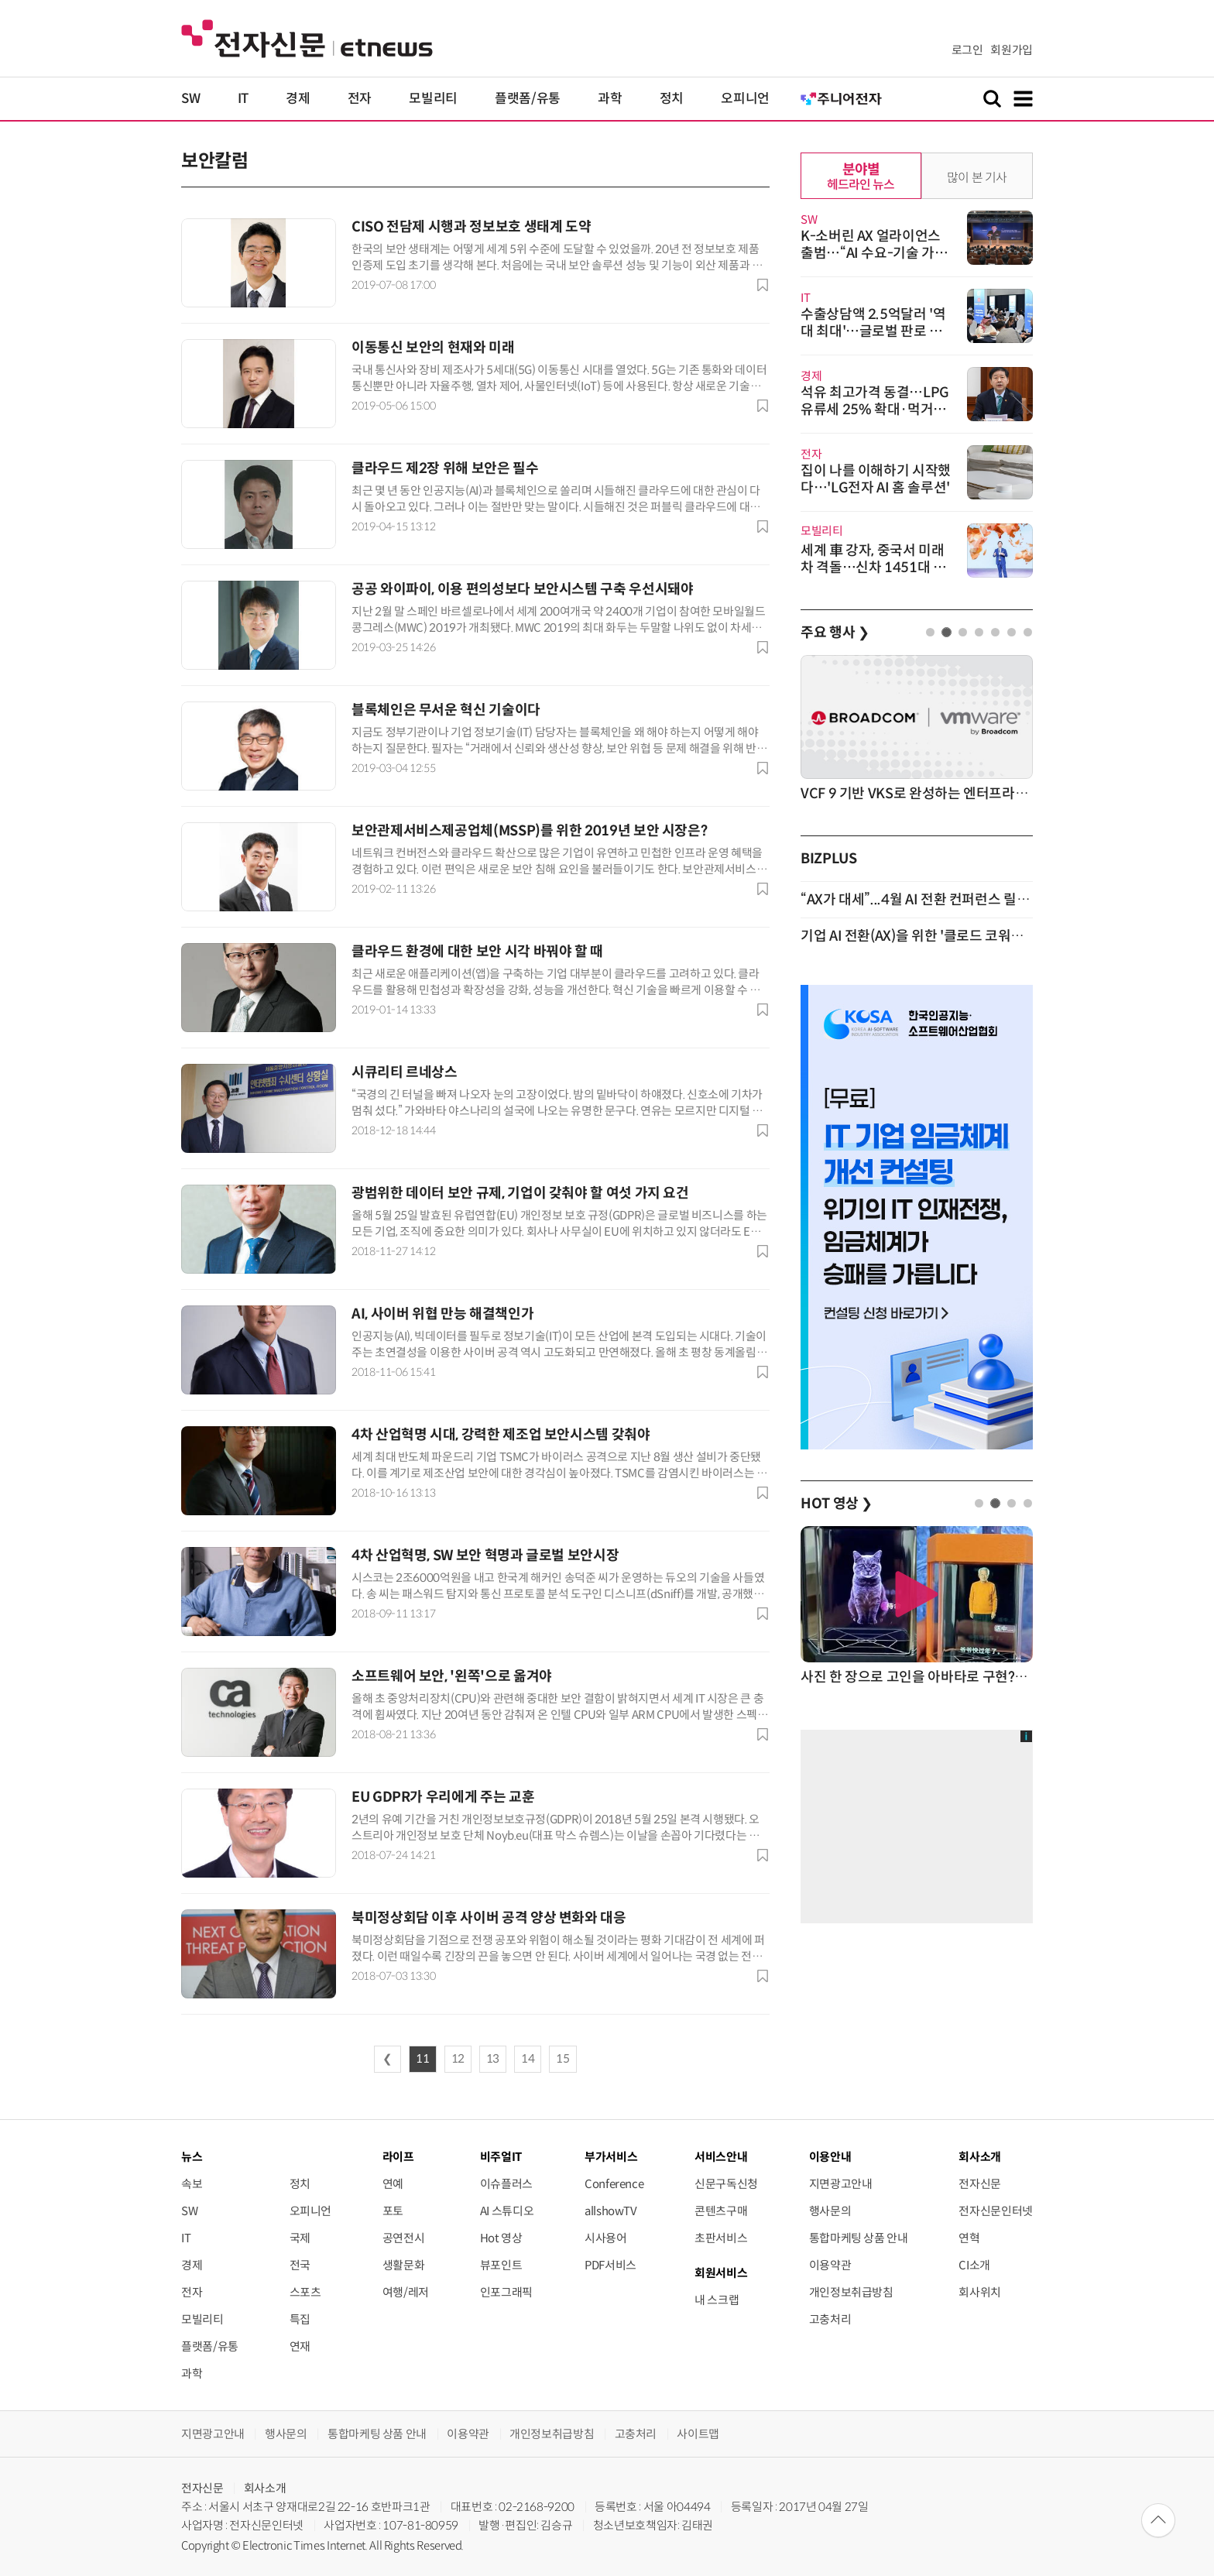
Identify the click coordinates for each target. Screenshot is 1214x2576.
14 (527, 2059)
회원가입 (1011, 50)
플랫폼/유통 (528, 99)
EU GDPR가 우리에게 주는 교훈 (443, 1797)
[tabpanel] (917, 729)
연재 (300, 2346)
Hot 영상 (501, 2238)
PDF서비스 (610, 2265)
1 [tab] (930, 632)
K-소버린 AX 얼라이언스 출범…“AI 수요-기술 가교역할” (874, 253)
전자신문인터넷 (995, 2211)
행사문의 (830, 2211)
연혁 (969, 2238)
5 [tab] (995, 632)
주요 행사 (835, 632)
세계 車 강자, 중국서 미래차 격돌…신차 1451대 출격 (873, 567)
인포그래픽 (506, 2292)
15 (562, 2059)
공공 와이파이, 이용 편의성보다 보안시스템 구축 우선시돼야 (522, 589)
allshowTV (611, 2211)
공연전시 (403, 2238)
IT (243, 99)
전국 (300, 2265)
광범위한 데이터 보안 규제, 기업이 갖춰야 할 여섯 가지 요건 (520, 1193)
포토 (392, 2211)
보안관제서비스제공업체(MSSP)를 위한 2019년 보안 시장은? (529, 830)
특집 (300, 2319)
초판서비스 (720, 2238)
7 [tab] (1028, 632)
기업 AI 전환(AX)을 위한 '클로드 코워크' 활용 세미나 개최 (963, 936)
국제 (300, 2238)
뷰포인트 (501, 2265)
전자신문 (980, 2183)
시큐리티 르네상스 (405, 1072)
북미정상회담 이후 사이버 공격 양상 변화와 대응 (489, 1917)
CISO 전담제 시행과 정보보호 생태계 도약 (471, 226)
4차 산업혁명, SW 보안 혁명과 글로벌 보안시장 (485, 1555)
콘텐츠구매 (720, 2211)
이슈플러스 (506, 2183)
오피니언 (745, 99)
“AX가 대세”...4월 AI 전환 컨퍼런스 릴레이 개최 (936, 899)
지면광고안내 (841, 2183)
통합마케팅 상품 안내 (858, 2238)
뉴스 (191, 2156)
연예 (392, 2183)
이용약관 (830, 2265)
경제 (298, 99)
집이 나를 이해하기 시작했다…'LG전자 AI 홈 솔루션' (876, 479)
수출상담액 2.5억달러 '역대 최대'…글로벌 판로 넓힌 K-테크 (873, 331)
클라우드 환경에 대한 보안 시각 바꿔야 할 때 (477, 951)
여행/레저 (405, 2292)
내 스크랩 (716, 2300)
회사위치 (980, 2292)
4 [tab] (979, 632)
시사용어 (606, 2238)
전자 (360, 99)
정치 (672, 99)
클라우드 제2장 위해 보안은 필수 (445, 468)
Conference (614, 2183)
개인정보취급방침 (851, 2292)
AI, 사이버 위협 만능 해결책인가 (442, 1313)
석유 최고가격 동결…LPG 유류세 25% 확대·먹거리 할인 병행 (875, 409)
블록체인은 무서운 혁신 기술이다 (446, 710)
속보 (191, 2183)
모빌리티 (433, 99)
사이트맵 (698, 2434)
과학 (610, 99)
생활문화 (403, 2265)
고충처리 (830, 2319)
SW (190, 99)
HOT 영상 (837, 1503)
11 (422, 2059)
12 (458, 2059)
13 (492, 2059)
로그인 (967, 50)
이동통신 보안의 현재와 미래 (433, 347)
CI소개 (974, 2265)
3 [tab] (963, 632)
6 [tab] (1011, 632)
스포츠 (305, 2292)
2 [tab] (946, 632)
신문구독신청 (726, 2183)
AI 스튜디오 (506, 2211)
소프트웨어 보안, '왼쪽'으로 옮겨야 (452, 1676)
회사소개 (265, 2488)
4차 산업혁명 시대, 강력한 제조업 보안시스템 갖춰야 (501, 1434)
